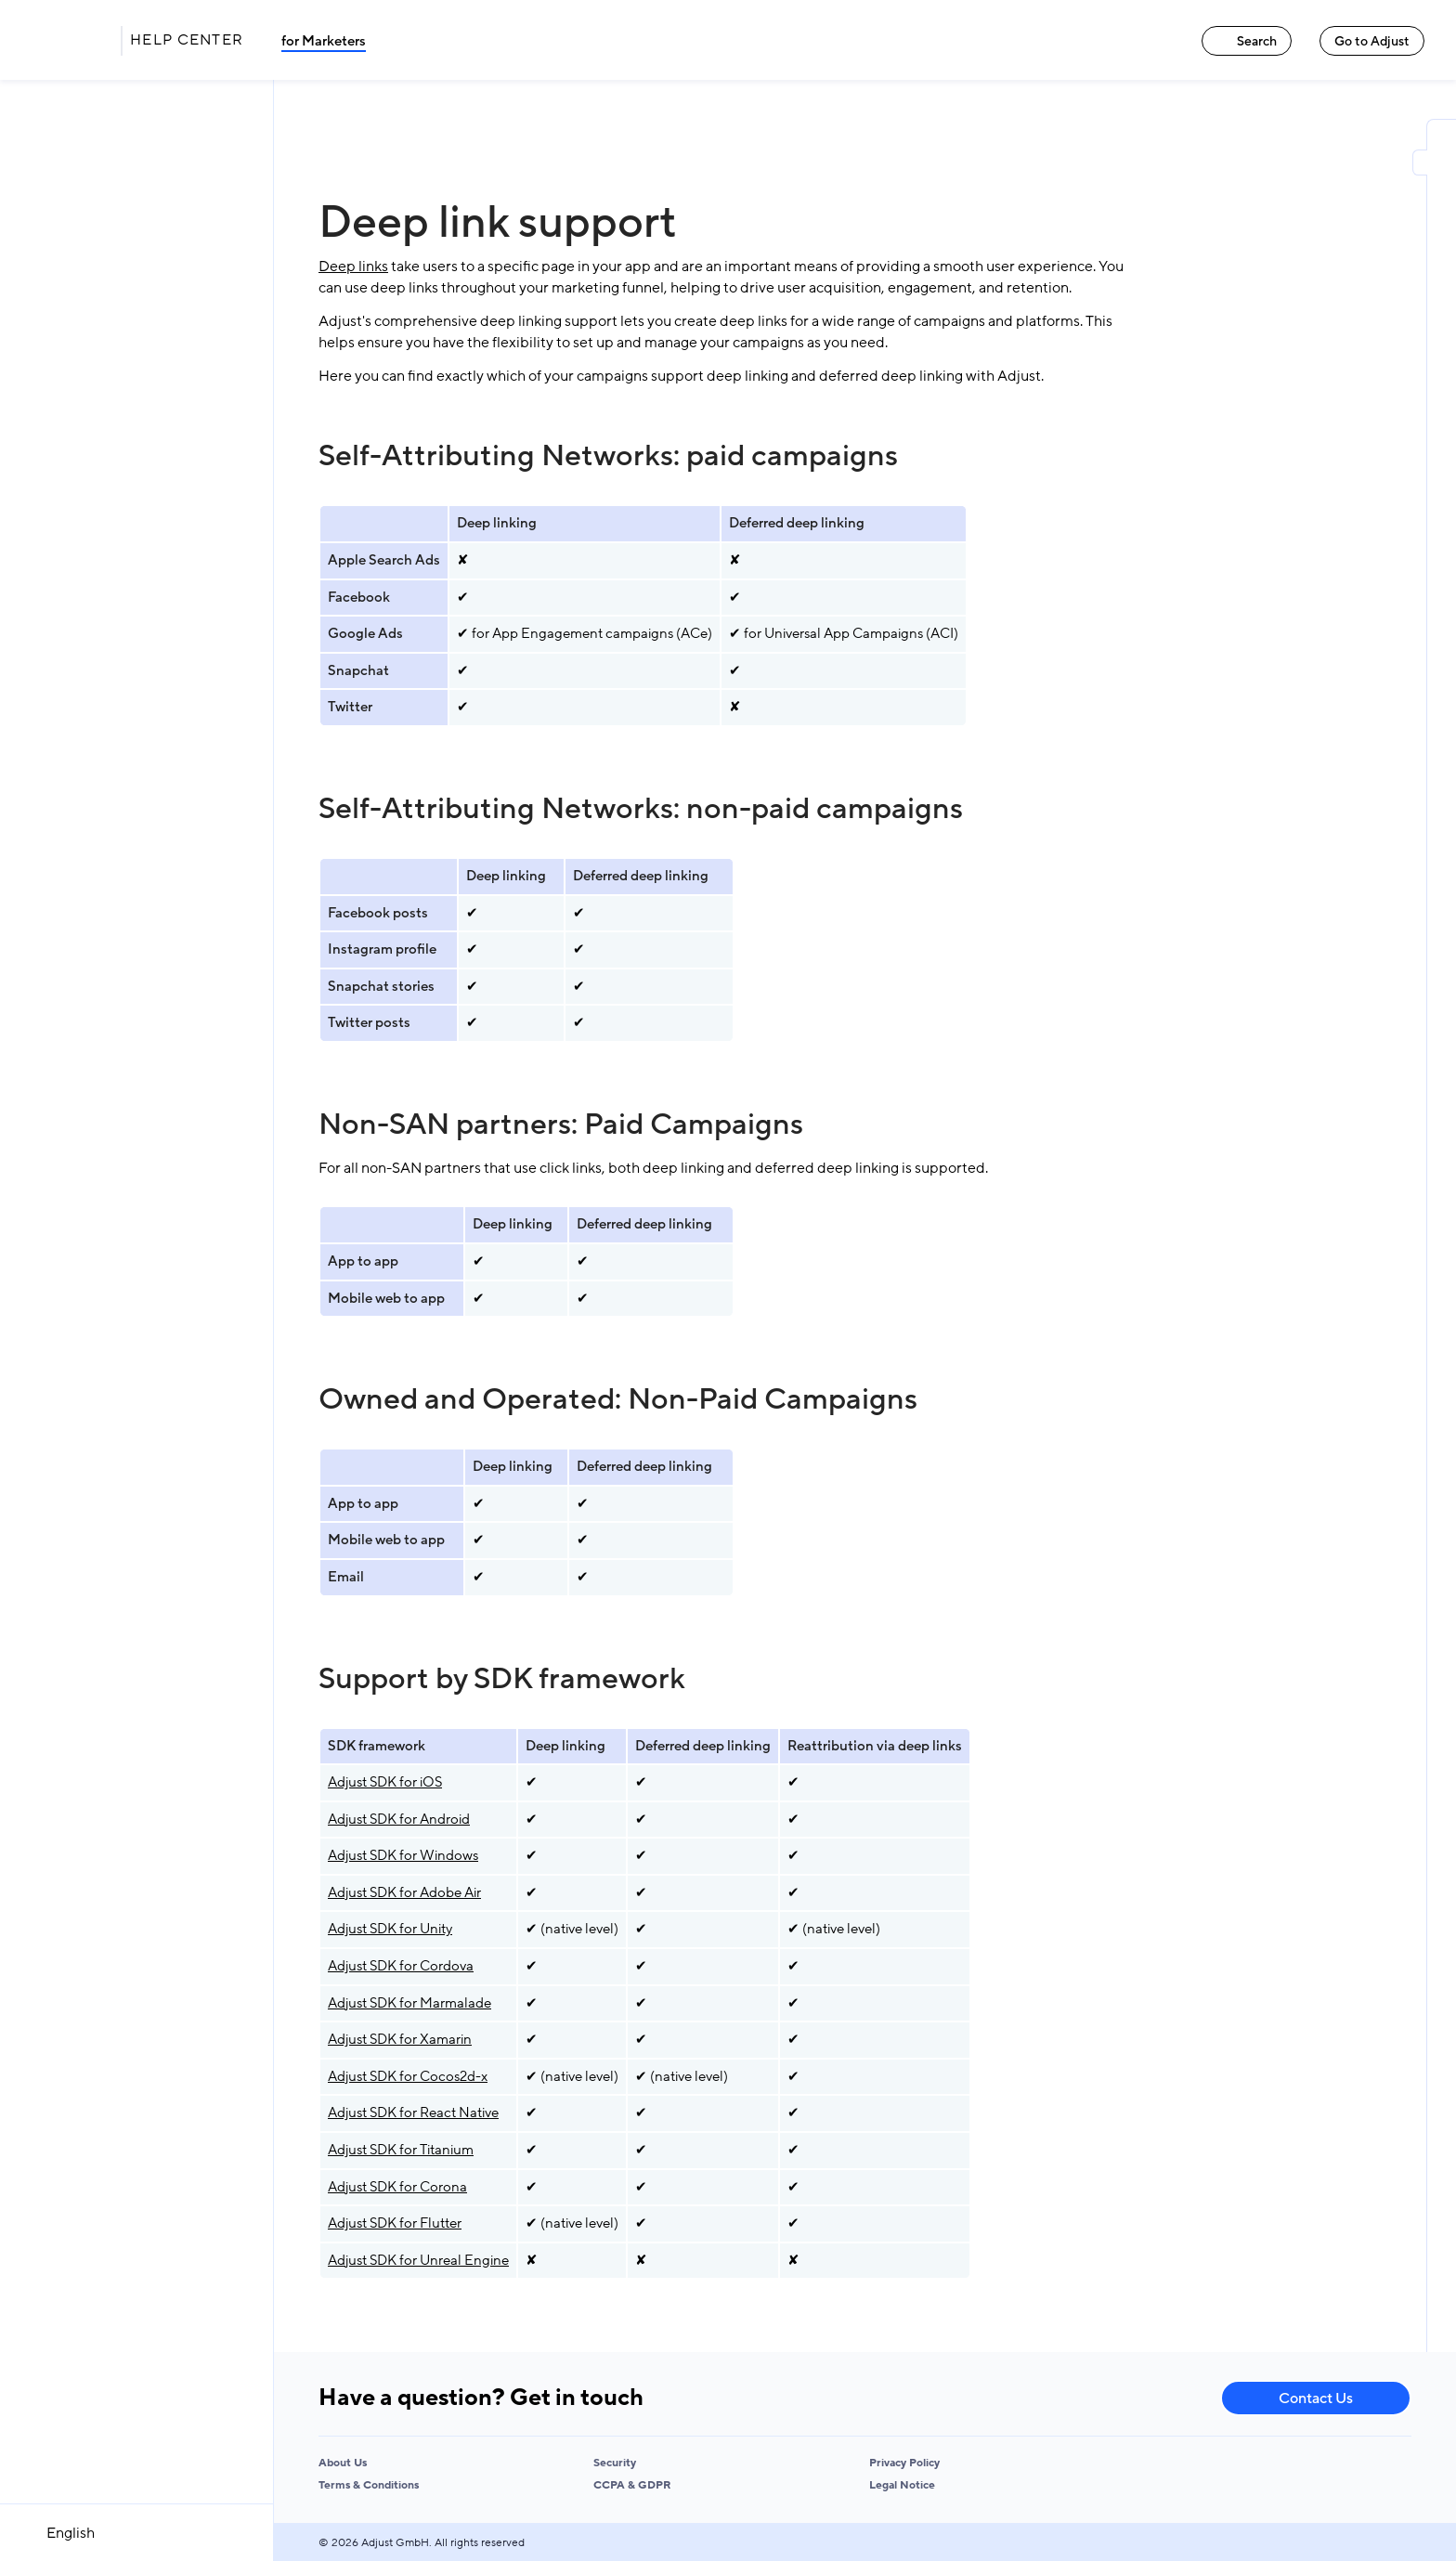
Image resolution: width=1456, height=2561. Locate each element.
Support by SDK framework (501, 1678)
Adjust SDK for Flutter (395, 2223)
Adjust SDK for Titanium (401, 2149)
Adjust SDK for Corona (397, 2187)
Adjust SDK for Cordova (401, 1965)
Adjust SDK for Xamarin (400, 2039)
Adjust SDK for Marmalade (409, 2003)
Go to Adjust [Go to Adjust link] (1372, 41)
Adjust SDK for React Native (413, 2112)
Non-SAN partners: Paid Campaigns (560, 1124)
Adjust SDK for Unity (390, 1928)
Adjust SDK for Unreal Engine (418, 2260)
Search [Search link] (1246, 41)
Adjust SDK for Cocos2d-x (408, 2076)
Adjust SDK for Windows (403, 1855)
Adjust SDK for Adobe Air (404, 1892)
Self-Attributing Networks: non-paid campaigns (640, 808)
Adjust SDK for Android (399, 1819)
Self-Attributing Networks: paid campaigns (608, 455)
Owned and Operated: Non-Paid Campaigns (617, 1399)
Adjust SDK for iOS (385, 1782)
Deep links (353, 266)
